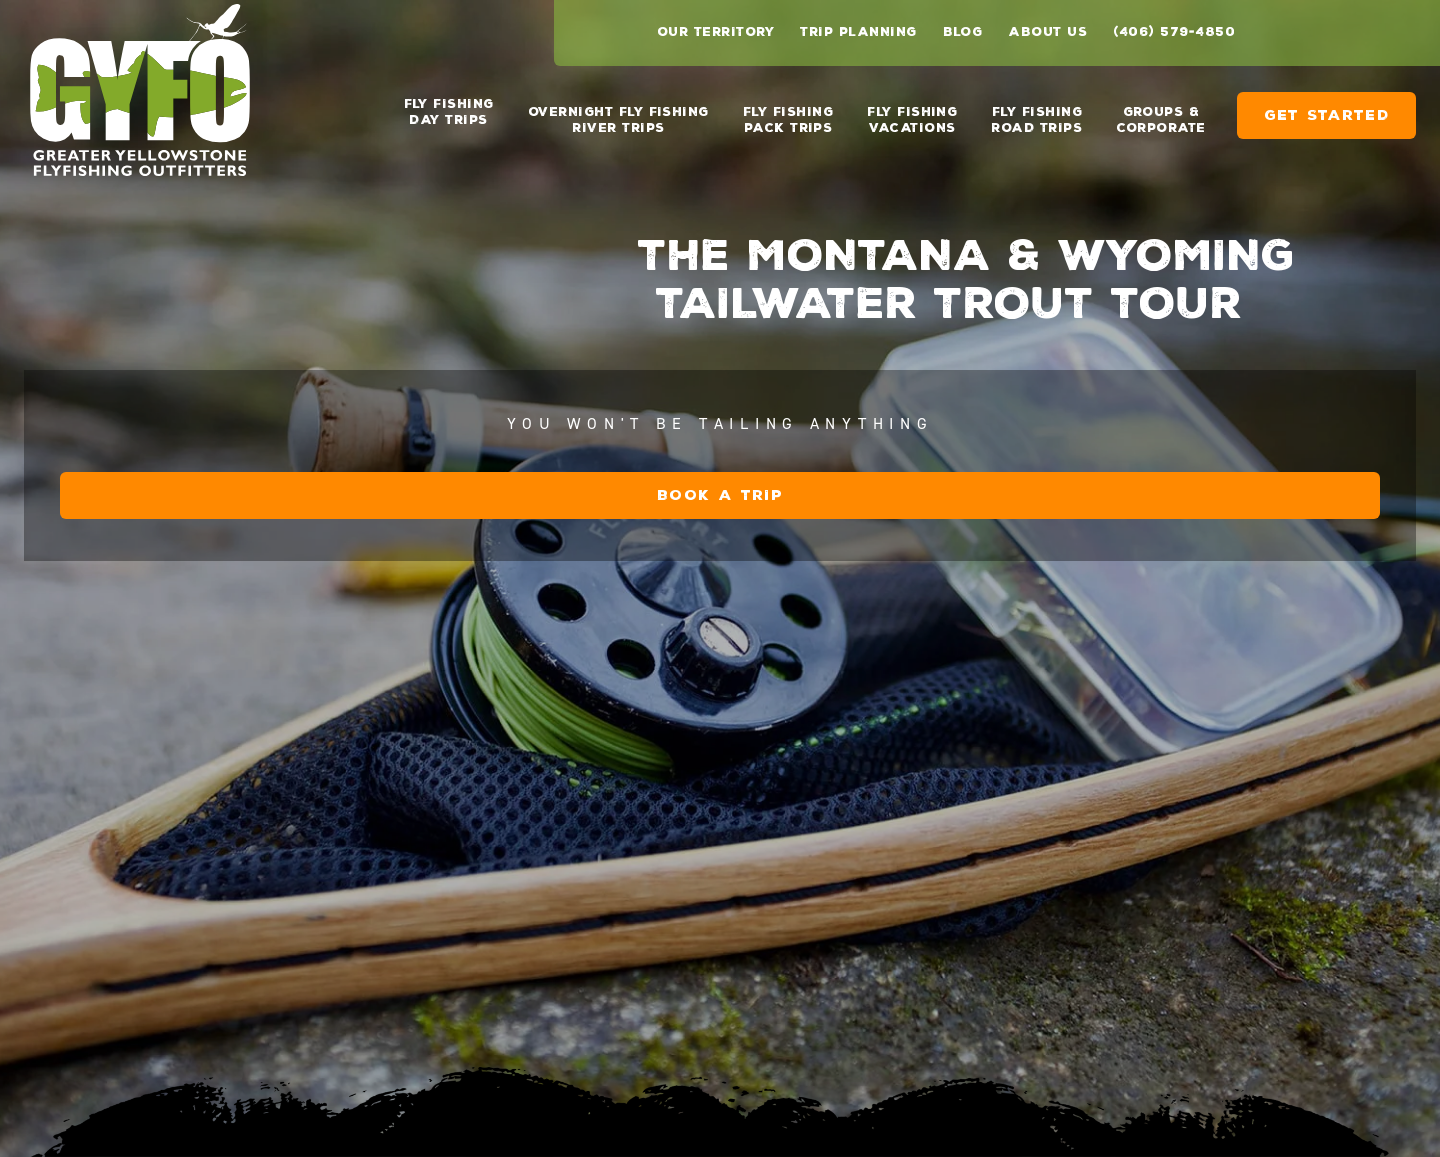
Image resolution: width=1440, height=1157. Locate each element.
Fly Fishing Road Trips (1036, 120)
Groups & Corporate (1160, 120)
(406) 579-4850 (1174, 32)
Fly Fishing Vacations (912, 120)
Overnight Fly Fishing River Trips (618, 120)
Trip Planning (858, 32)
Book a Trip (720, 495)
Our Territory (715, 32)
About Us (1047, 32)
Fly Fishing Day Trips (449, 112)
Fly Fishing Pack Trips (788, 120)
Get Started (1326, 115)
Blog (963, 32)
